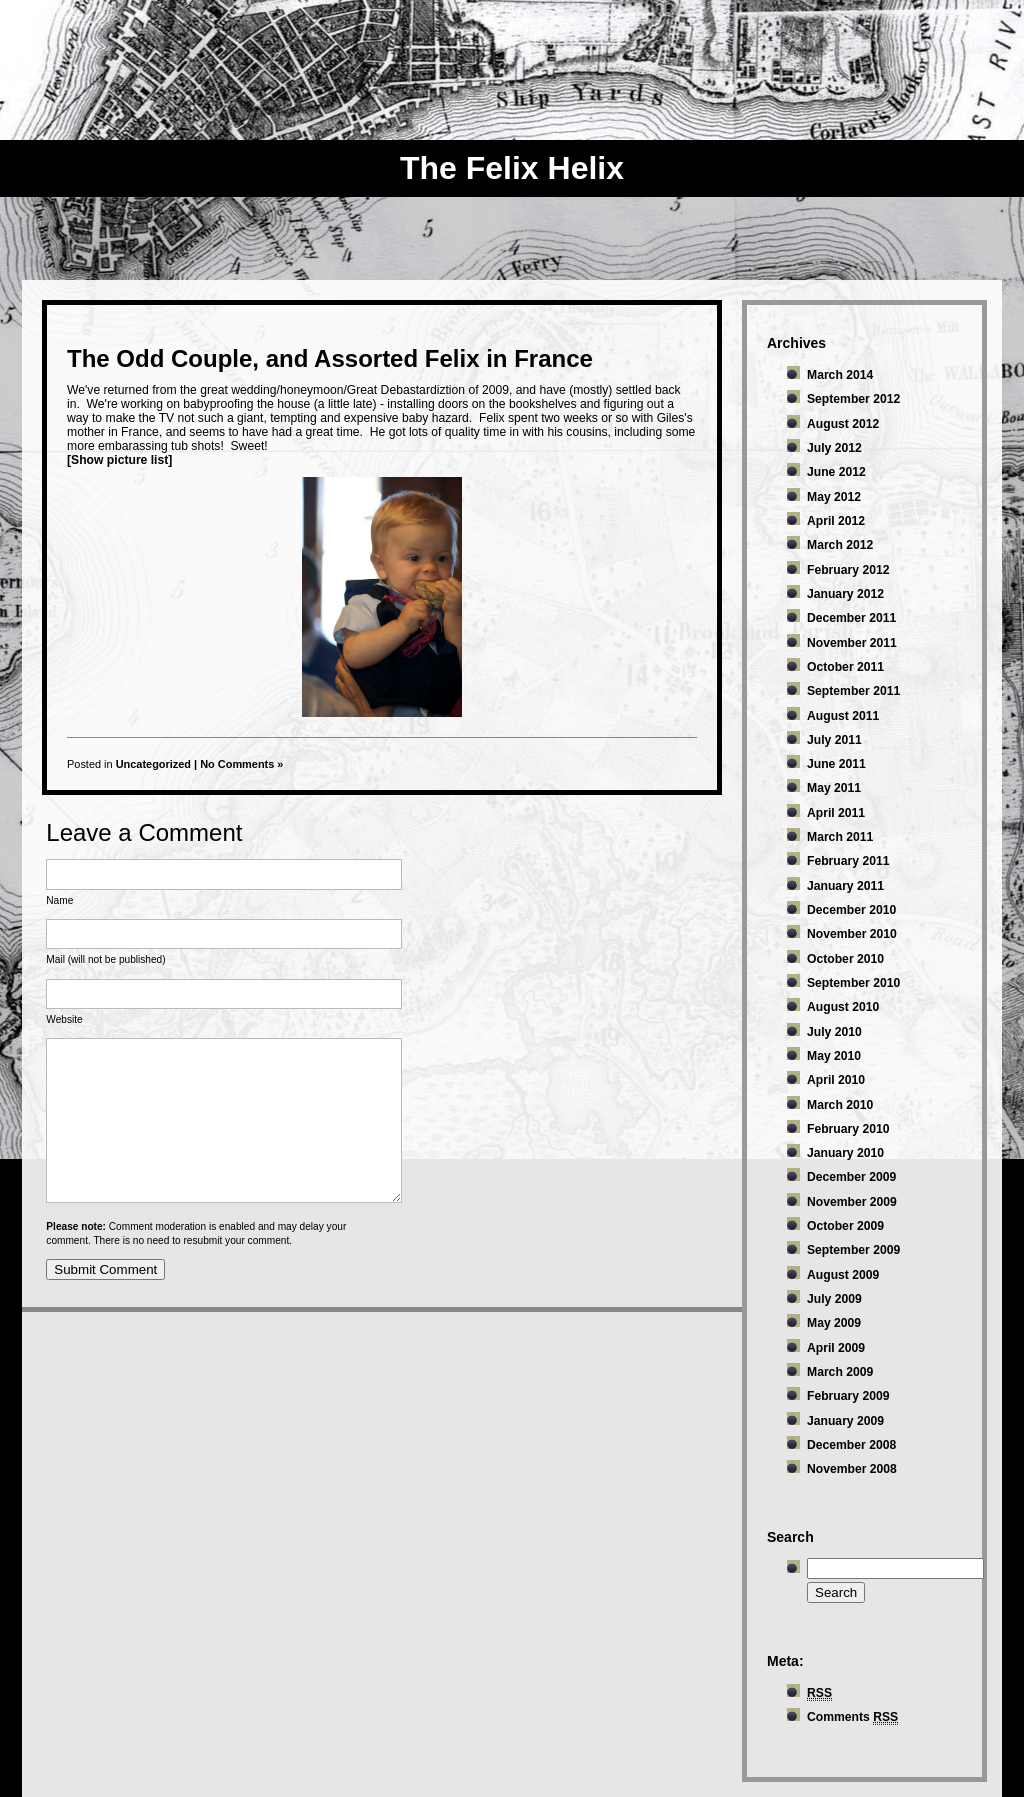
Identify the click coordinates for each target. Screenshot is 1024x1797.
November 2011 (852, 643)
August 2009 (843, 1275)
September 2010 (853, 983)
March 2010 (840, 1105)
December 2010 (851, 910)
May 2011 (834, 788)
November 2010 (852, 934)
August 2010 (843, 1007)
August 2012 (843, 424)
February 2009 (848, 1396)
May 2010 (834, 1056)
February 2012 (848, 570)
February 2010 (848, 1129)
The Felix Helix (512, 168)
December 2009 (851, 1177)
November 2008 (852, 1469)
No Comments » (241, 764)
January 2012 (845, 594)
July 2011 (834, 740)
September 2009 (853, 1250)
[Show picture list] (119, 460)
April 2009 (836, 1348)
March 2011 (840, 837)
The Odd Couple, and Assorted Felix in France (330, 358)
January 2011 (845, 886)
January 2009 (845, 1421)
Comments (852, 1717)
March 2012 (840, 545)
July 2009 (834, 1299)
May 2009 (834, 1323)
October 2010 (845, 959)
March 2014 (840, 375)
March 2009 (840, 1372)
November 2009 (852, 1202)
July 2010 (834, 1032)
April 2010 (836, 1080)
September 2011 (853, 691)
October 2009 (845, 1226)
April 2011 (836, 813)
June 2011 (836, 764)
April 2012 (836, 521)
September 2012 (853, 399)
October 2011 (845, 667)
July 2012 (834, 448)
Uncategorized (153, 764)
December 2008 (851, 1445)
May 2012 (834, 497)
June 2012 (836, 472)
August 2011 (843, 716)
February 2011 (848, 861)
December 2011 (851, 618)
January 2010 (845, 1153)
